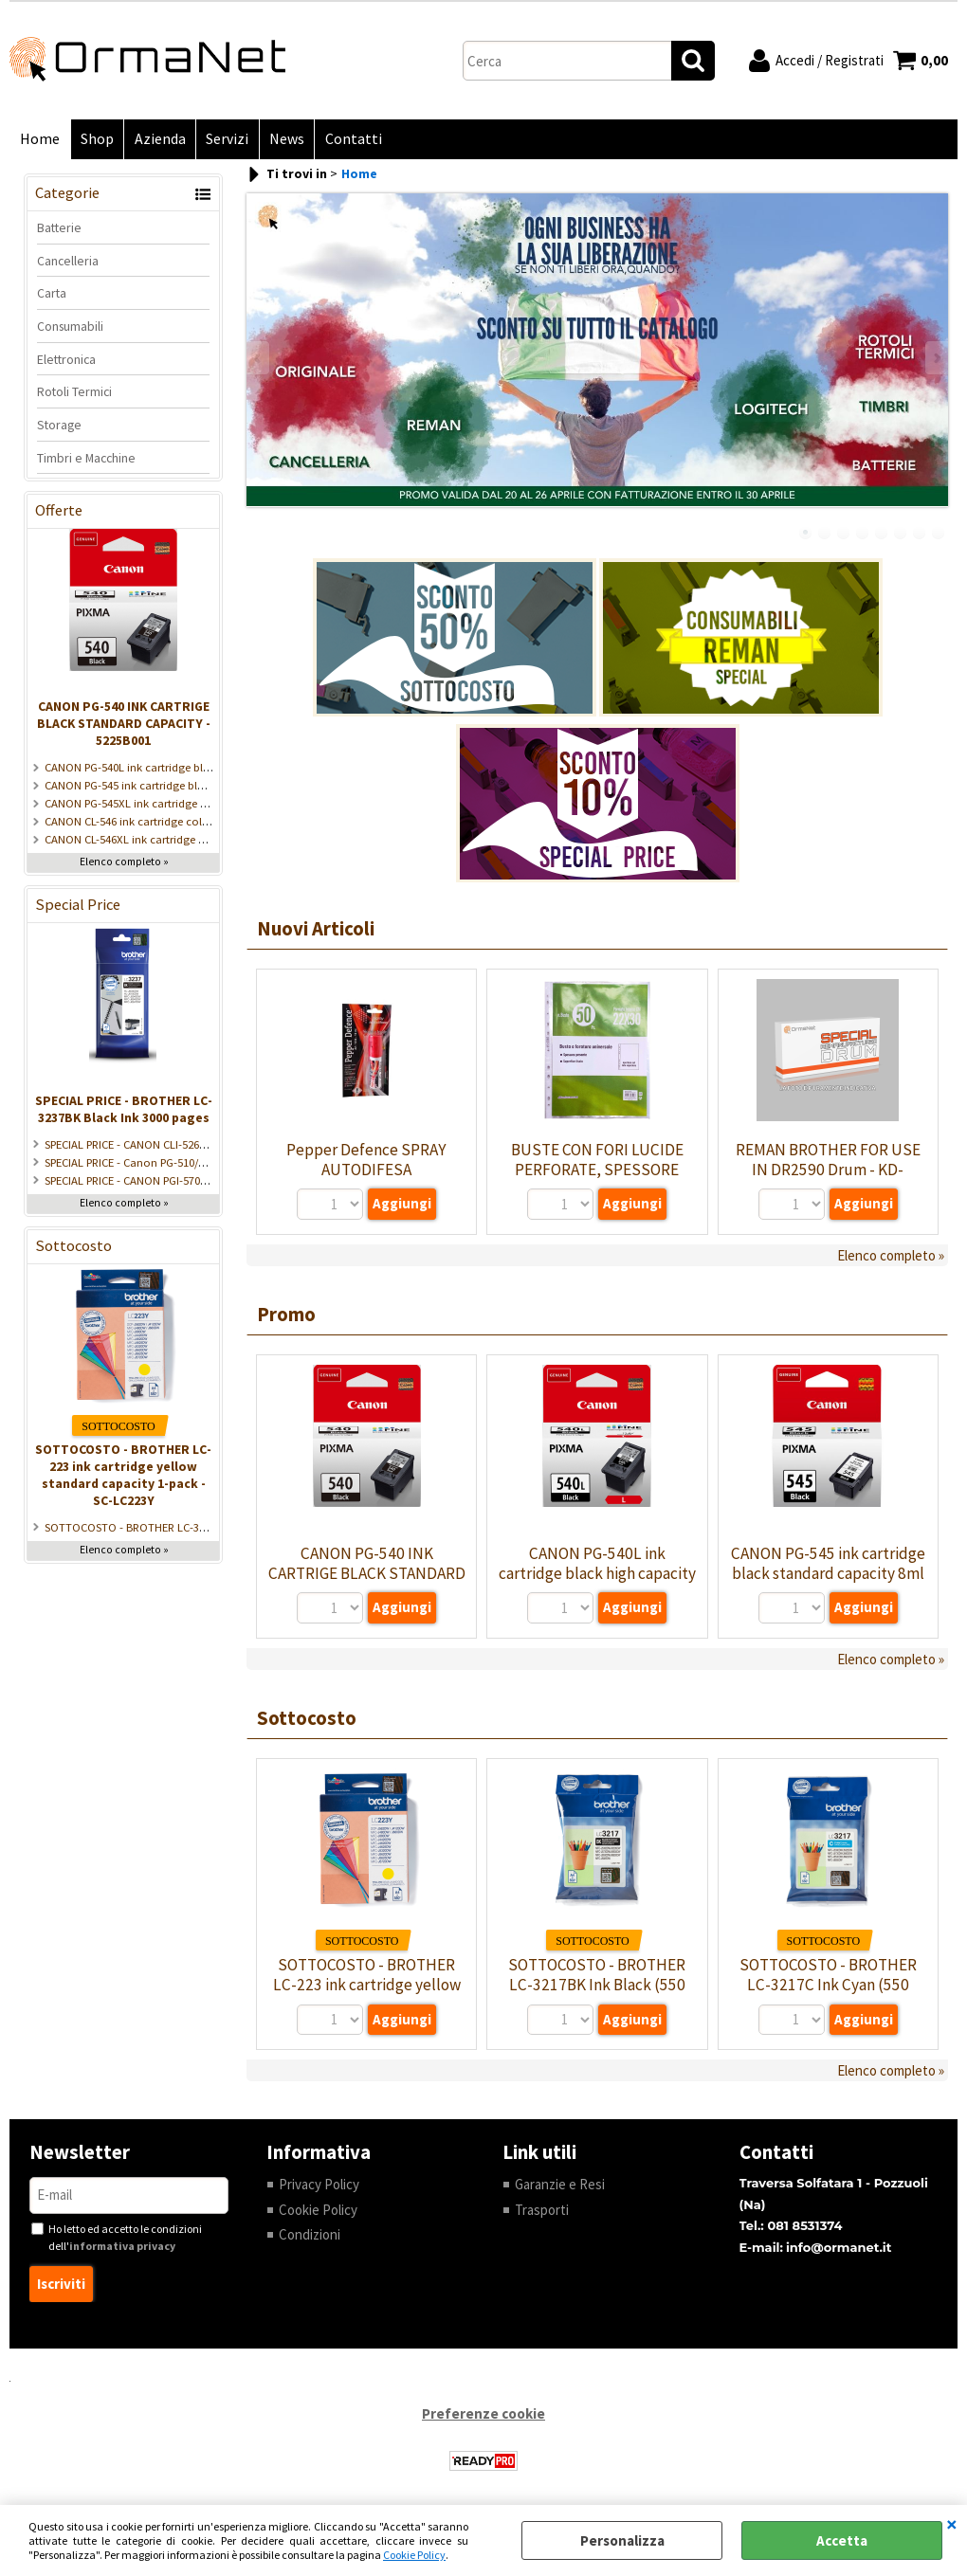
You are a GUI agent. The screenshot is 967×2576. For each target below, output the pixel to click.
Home (40, 140)
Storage (59, 426)
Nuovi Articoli (315, 929)
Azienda (158, 140)
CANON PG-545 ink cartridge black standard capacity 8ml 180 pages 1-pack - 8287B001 (828, 1575)
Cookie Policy (414, 2555)
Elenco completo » (124, 863)
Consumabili (70, 327)
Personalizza (622, 2540)
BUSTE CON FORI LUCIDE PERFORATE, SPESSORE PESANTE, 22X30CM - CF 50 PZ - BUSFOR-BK (596, 1180)
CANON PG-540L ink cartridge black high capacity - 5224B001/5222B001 (597, 1575)
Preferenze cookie (483, 2415)
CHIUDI (952, 2523)
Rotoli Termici (74, 393)
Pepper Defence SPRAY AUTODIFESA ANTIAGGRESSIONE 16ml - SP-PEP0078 (367, 1180)
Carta (51, 294)
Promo (286, 1315)
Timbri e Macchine (86, 458)
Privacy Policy (319, 2186)
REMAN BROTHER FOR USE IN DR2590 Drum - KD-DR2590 (828, 1170)
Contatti (349, 140)
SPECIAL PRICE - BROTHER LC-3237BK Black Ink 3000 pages (123, 1110)
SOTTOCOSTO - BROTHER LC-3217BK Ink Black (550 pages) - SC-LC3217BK (596, 1986)
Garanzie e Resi (560, 2186)
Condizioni (309, 2236)
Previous (258, 359)
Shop (96, 140)
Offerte (58, 512)
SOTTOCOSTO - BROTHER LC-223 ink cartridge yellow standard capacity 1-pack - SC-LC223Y (123, 1476)
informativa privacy (122, 2247)
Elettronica (66, 360)
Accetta (841, 2540)
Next (935, 359)
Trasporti (542, 2211)
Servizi (225, 140)
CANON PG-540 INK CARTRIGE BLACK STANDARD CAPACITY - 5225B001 (123, 725)
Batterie (59, 228)
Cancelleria (68, 261)
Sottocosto (73, 1247)
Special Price (77, 906)
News (283, 140)
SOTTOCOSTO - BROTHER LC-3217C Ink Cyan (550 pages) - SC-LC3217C (828, 1986)
